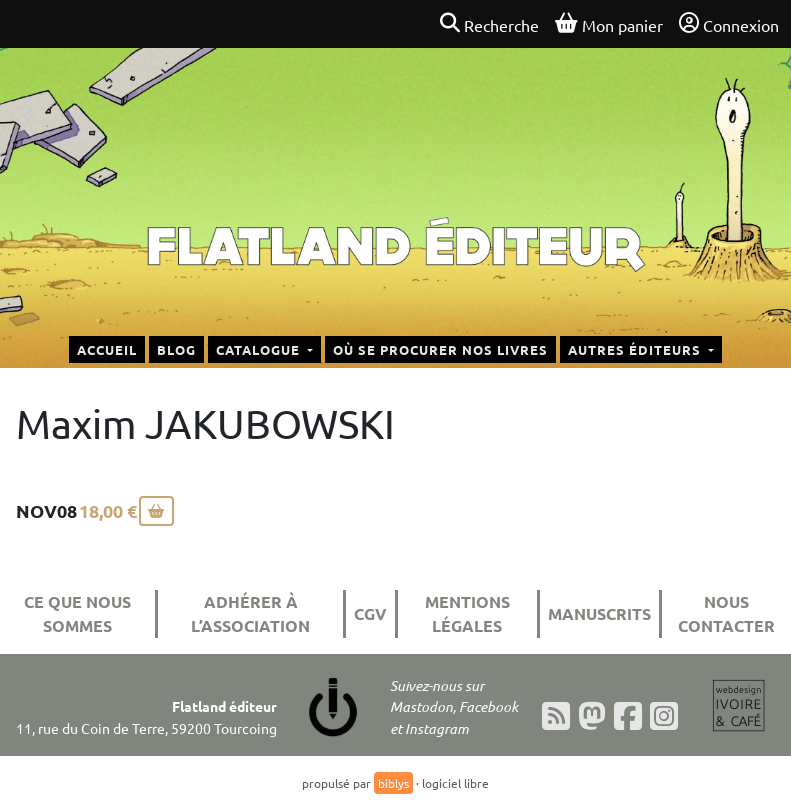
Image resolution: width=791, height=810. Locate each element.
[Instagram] (664, 716)
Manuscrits (599, 613)
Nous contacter (726, 613)
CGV (370, 613)
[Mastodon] (592, 716)
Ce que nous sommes (77, 613)
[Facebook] (628, 716)
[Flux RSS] (556, 716)
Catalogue (260, 349)
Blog (176, 349)
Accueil (107, 349)
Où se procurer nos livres (440, 349)
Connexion (729, 24)
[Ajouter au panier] (156, 511)
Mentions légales (467, 613)
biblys (393, 783)
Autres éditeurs (636, 349)
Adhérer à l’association (250, 613)
